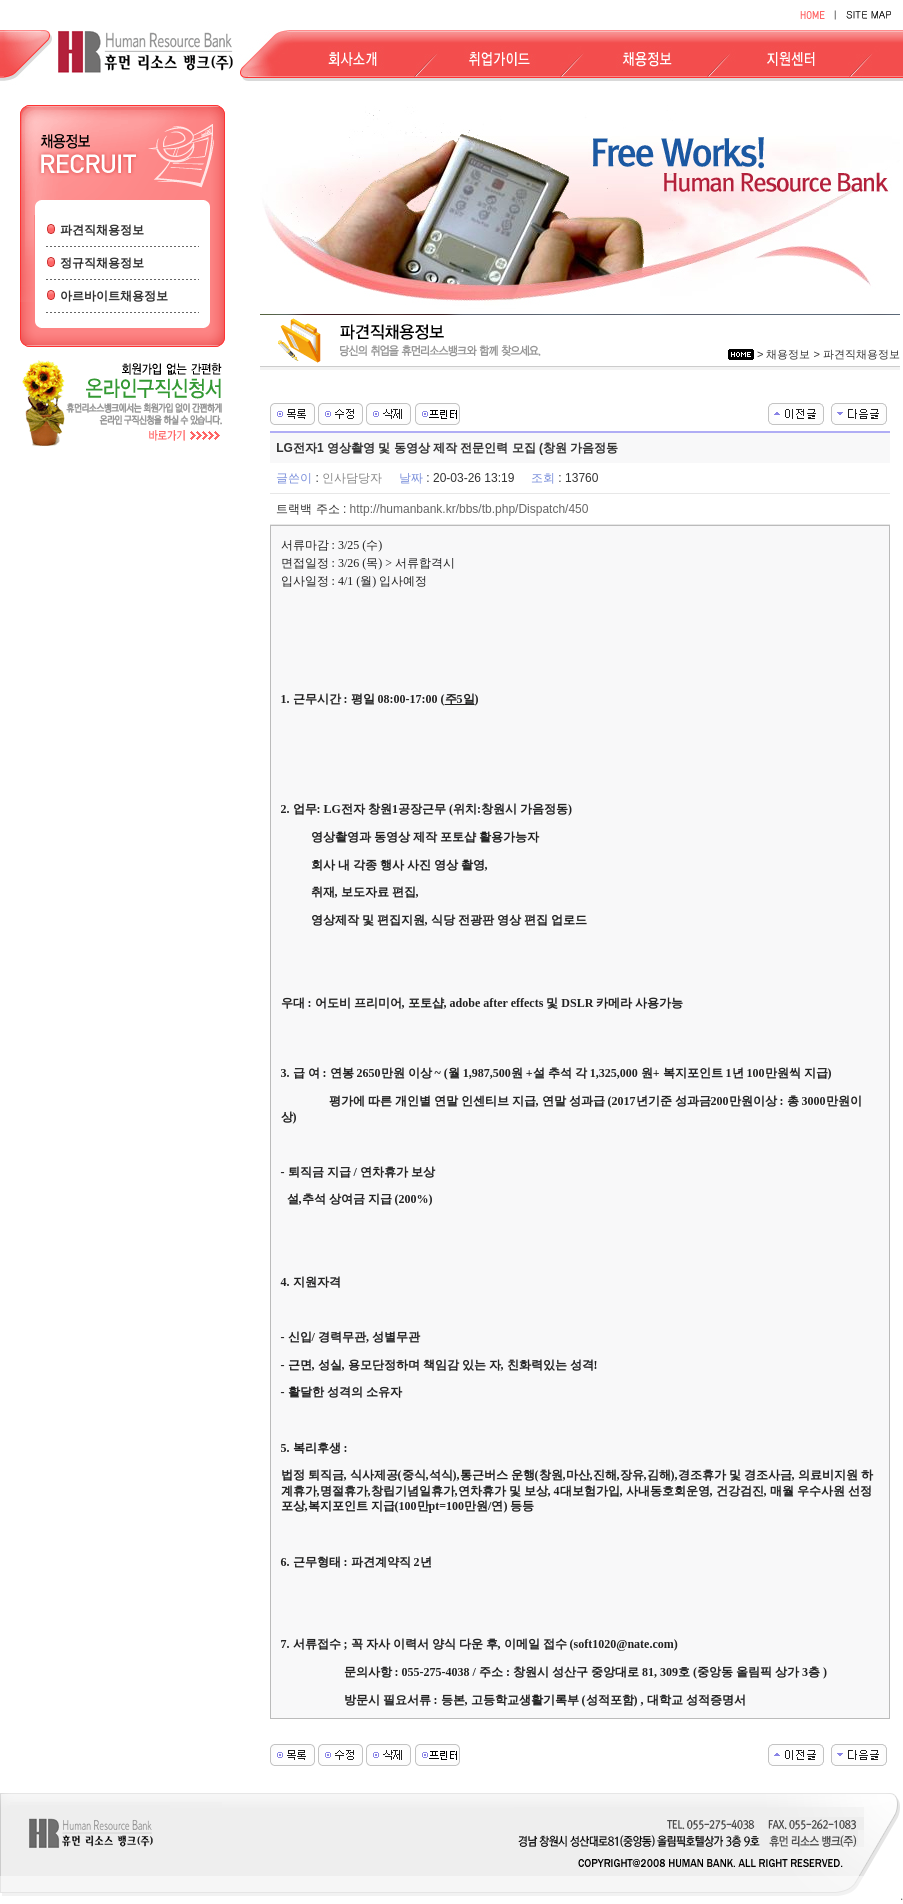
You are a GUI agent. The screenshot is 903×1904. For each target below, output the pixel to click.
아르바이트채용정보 (114, 296)
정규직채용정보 (102, 263)
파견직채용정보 (102, 230)
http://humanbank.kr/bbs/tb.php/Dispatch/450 (469, 509)
